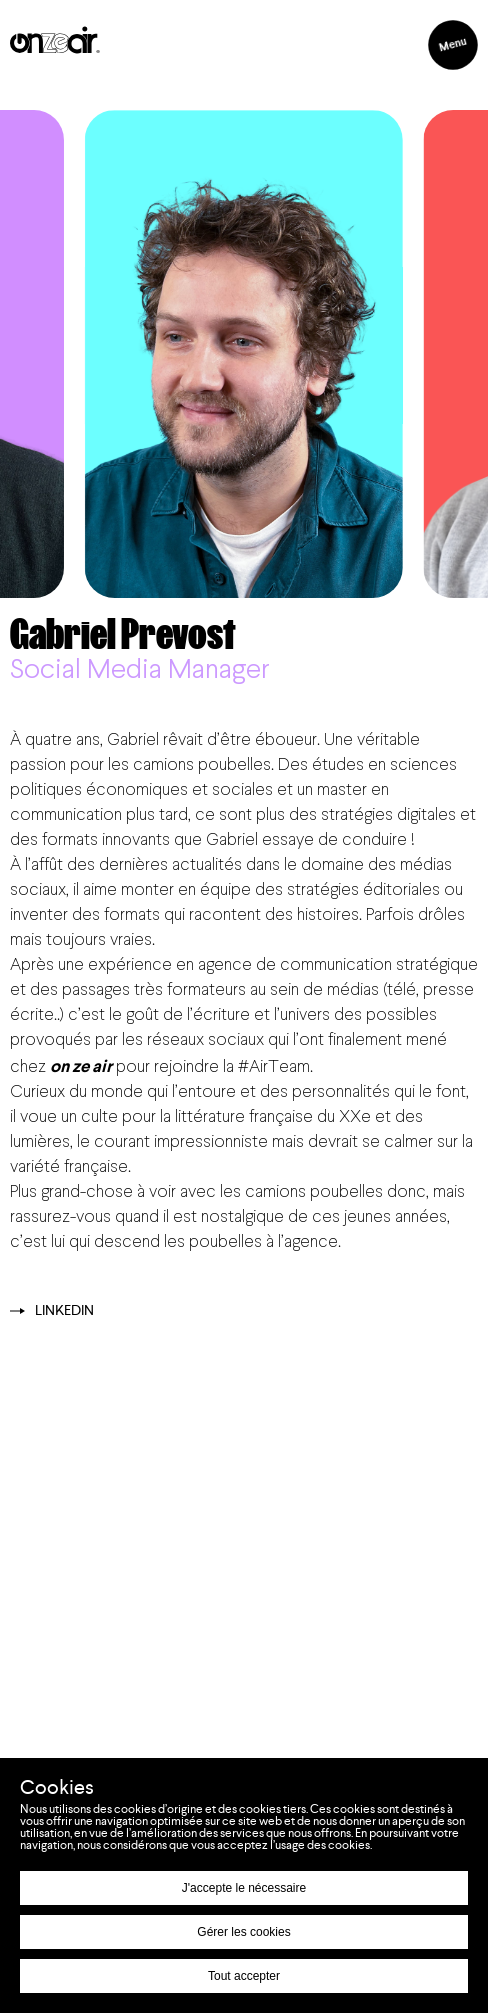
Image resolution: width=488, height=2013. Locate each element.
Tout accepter (244, 1976)
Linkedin (52, 1311)
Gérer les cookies (243, 1932)
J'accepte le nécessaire (244, 1888)
